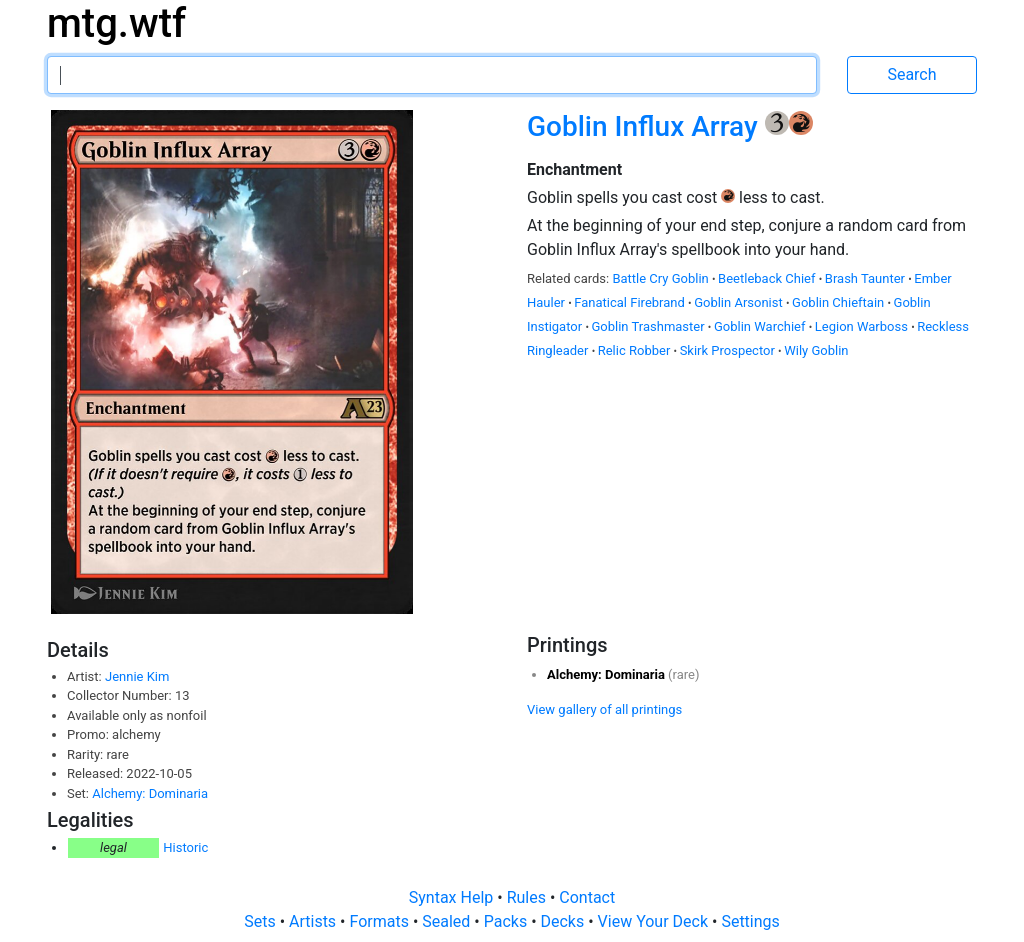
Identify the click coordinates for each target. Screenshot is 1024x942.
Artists (314, 921)
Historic (185, 847)
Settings (750, 921)
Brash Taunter (866, 278)
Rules (528, 897)
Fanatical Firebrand (631, 302)
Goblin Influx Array (646, 126)
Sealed (448, 921)
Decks (565, 921)
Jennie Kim (137, 676)
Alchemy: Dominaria (150, 793)
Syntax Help (453, 897)
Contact (587, 897)
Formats (380, 921)
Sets (261, 921)
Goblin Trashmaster (649, 326)
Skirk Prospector (729, 350)
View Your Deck (655, 921)
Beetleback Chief (768, 278)
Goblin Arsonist (740, 302)
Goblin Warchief (761, 326)
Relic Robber (636, 350)
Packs (507, 921)
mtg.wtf (116, 23)
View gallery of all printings (604, 709)
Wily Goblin (816, 350)
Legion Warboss (863, 326)
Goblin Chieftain (839, 302)
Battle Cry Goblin (662, 278)
